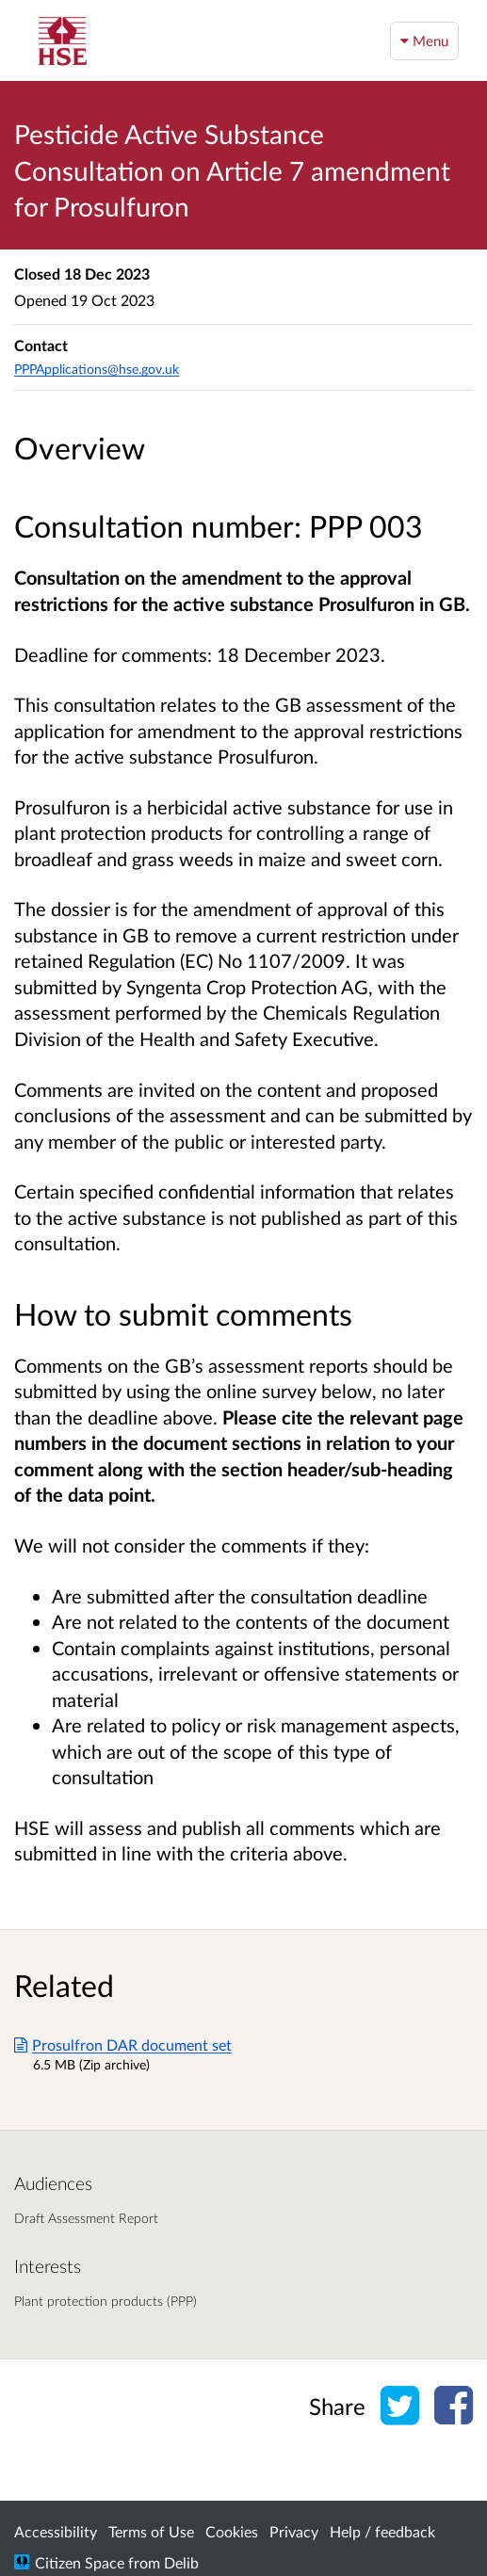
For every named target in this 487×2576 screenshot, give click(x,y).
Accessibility (55, 2531)
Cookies (231, 2531)
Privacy (293, 2531)
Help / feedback (382, 2531)
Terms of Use (151, 2531)
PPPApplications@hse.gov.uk (96, 369)
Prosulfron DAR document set (123, 2044)
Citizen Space (79, 2562)
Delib (181, 2562)
